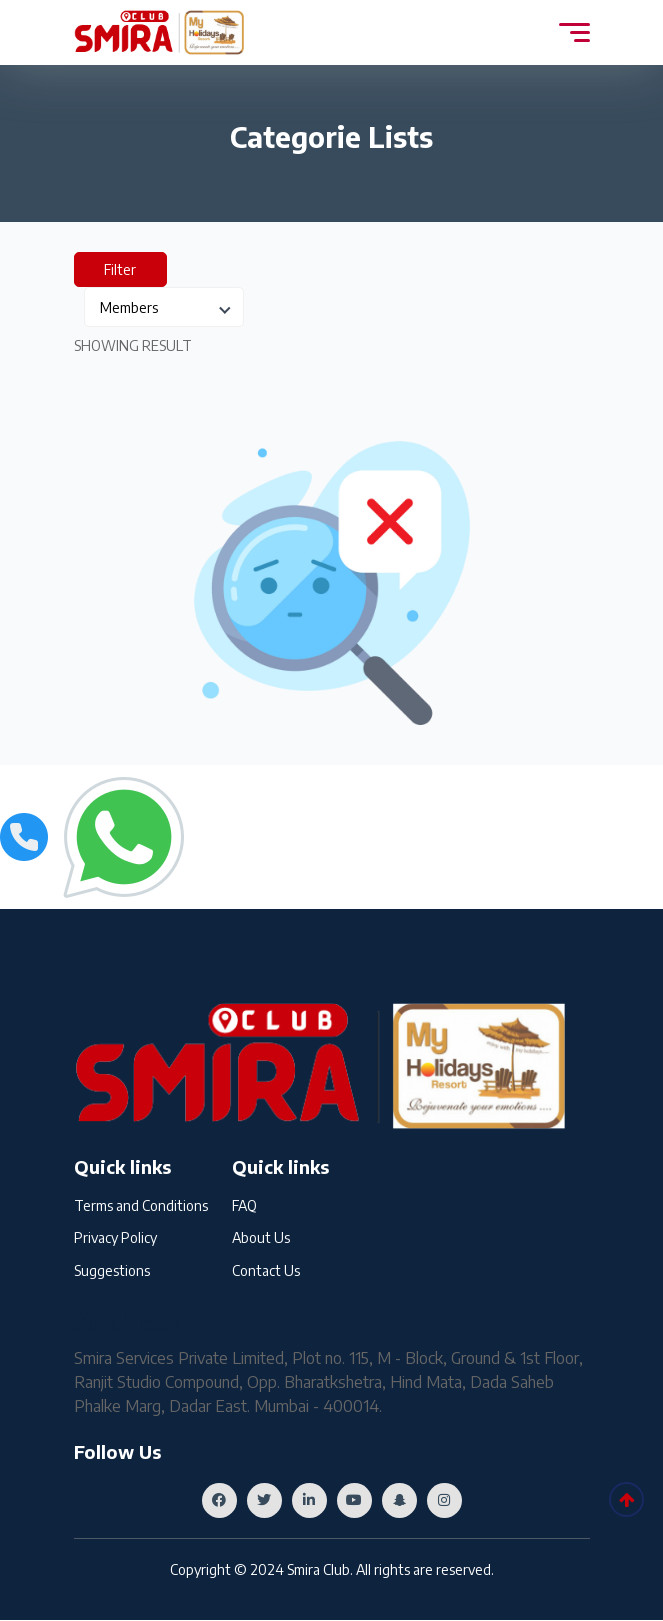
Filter (121, 269)
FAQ (244, 1205)
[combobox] (164, 307)
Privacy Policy (115, 1238)
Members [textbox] (129, 307)
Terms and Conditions (141, 1205)
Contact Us (266, 1271)
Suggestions (112, 1271)
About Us (261, 1238)
